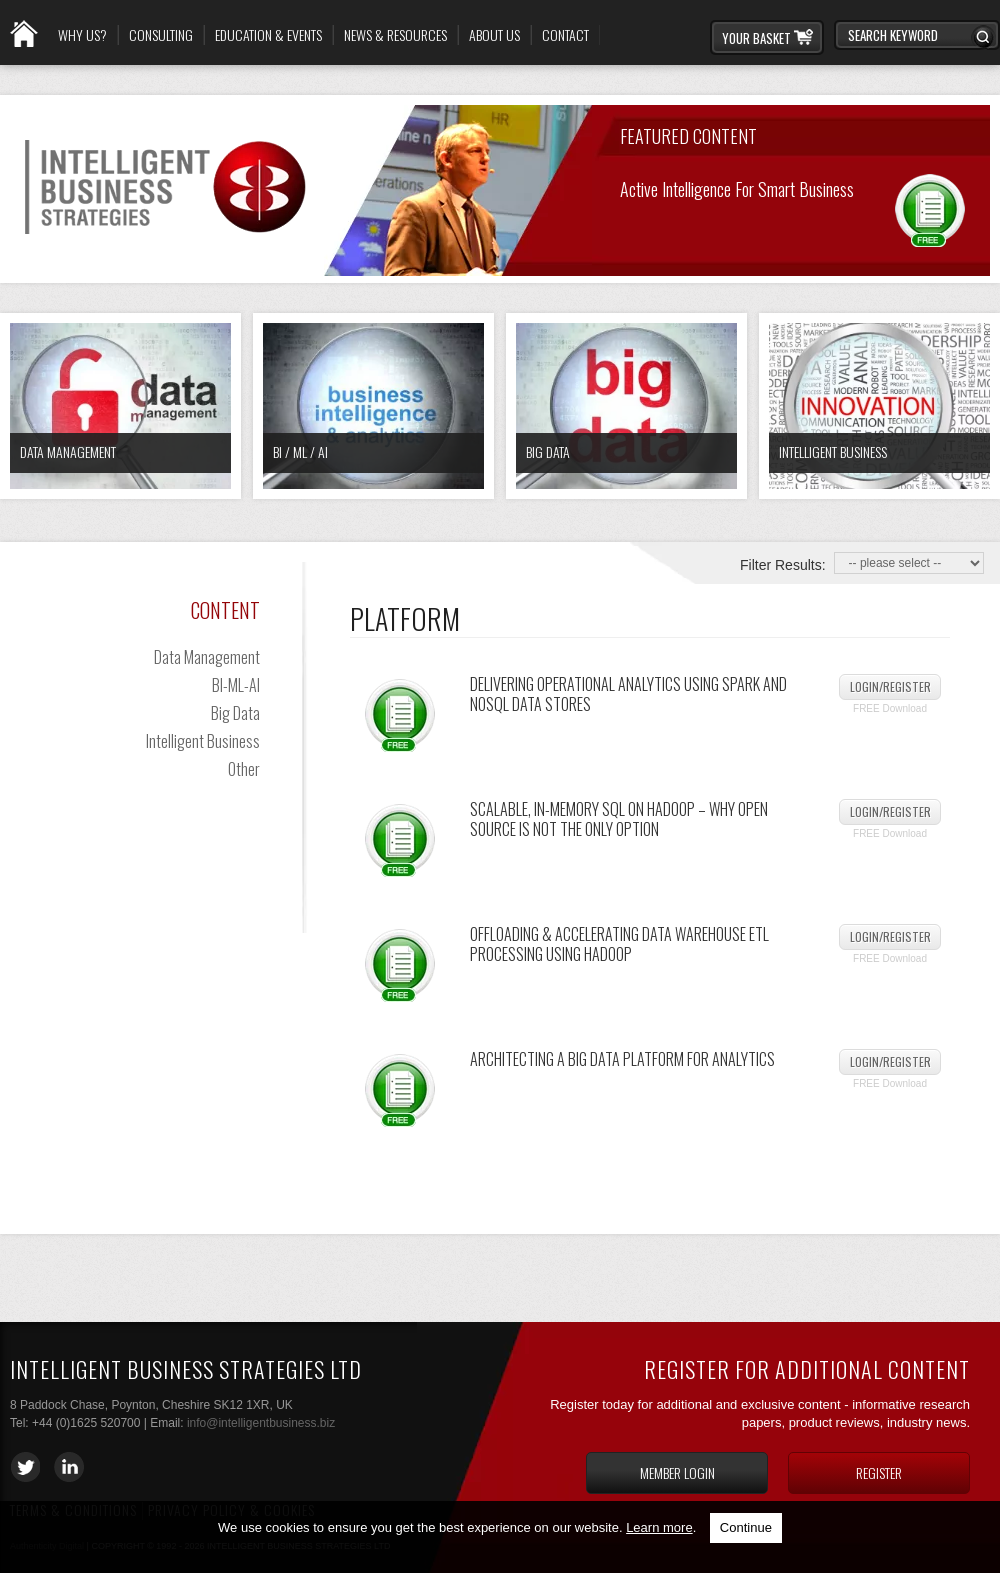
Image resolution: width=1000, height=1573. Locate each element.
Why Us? (82, 35)
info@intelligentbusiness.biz (261, 1423)
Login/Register (890, 686)
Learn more (659, 1527)
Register (879, 1472)
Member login (677, 1472)
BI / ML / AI (300, 451)
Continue (746, 1527)
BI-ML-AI (236, 685)
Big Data (548, 451)
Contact (565, 35)
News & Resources (395, 35)
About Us (494, 35)
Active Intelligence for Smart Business (737, 187)
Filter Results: (783, 565)
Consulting (161, 35)
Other (244, 769)
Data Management (68, 451)
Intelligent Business (833, 451)
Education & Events (268, 35)
